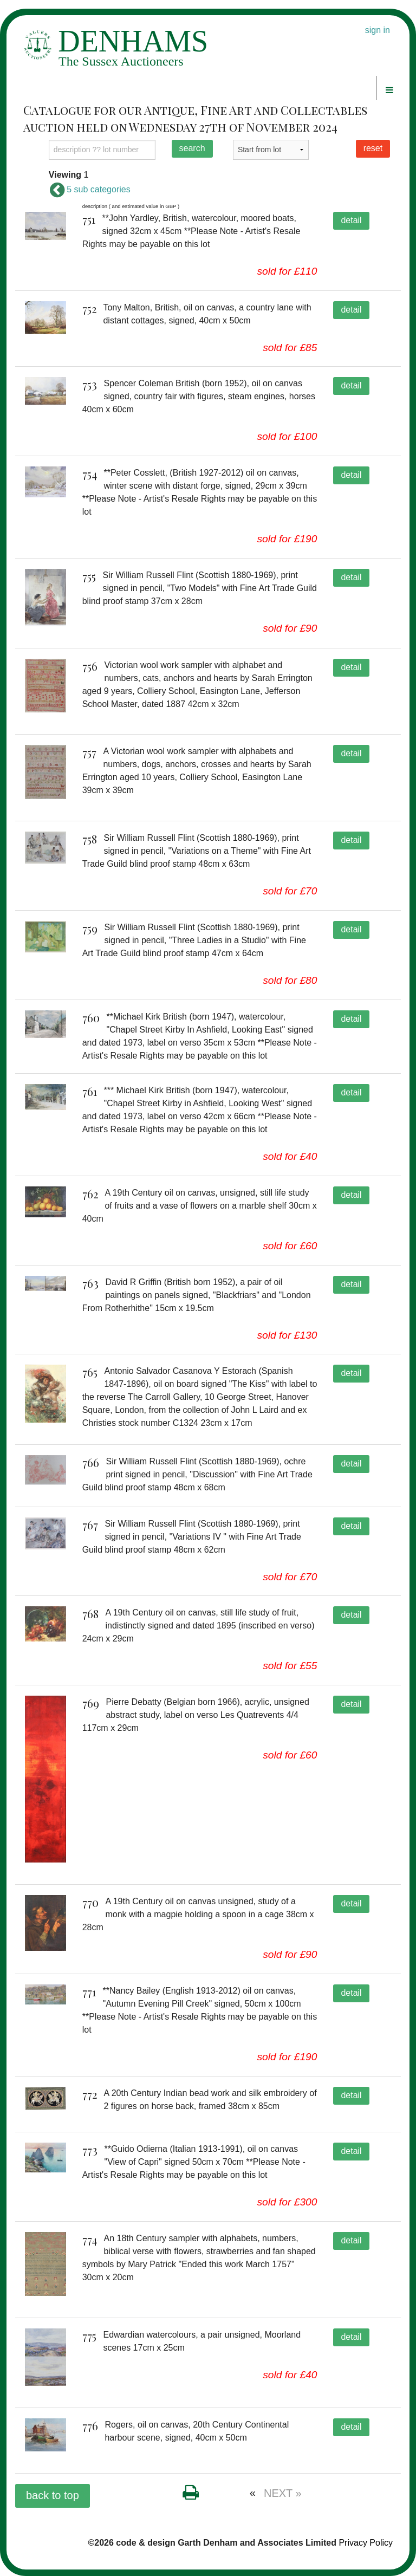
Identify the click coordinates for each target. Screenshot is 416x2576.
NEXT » (283, 2493)
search (192, 148)
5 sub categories (90, 189)
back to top (52, 2495)
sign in (377, 30)
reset (373, 148)
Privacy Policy (366, 2542)
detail (351, 220)
